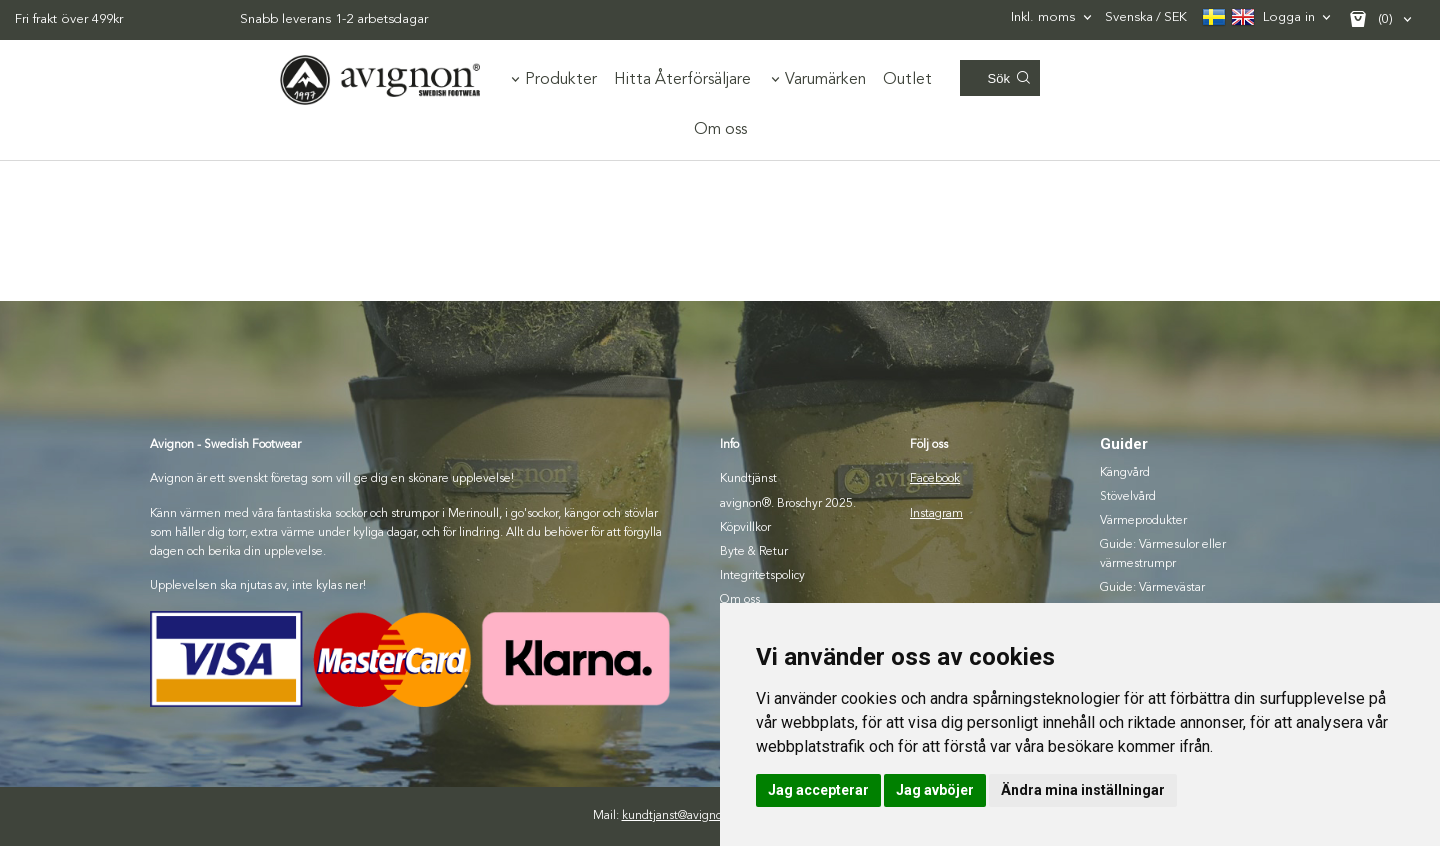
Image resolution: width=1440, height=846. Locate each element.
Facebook (935, 479)
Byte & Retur (754, 552)
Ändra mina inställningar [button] (1083, 790)
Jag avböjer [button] (935, 790)
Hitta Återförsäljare (682, 80)
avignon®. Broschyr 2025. (788, 504)
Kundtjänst (748, 479)
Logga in (1289, 17)
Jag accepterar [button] (818, 790)
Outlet (907, 80)
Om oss (720, 130)
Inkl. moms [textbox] (1043, 17)
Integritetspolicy (762, 576)
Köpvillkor (745, 528)
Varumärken (825, 80)
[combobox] (1053, 17)
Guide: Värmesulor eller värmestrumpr (1163, 554)
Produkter (561, 80)
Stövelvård (1128, 497)
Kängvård (1125, 473)
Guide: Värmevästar (1152, 588)
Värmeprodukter (1143, 521)
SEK (1146, 18)
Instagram (936, 514)
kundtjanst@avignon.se (683, 816)
